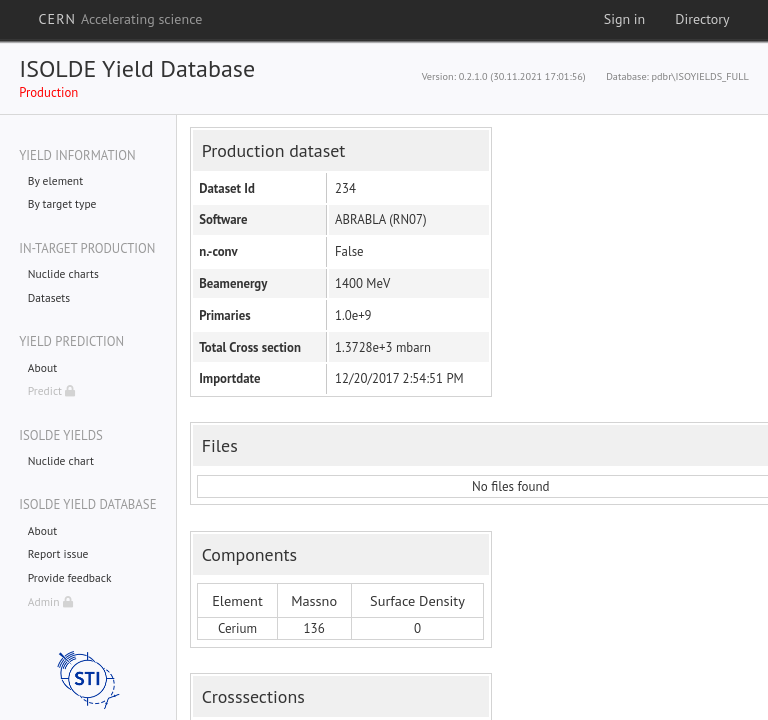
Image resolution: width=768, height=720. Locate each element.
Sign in (625, 19)
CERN (120, 19)
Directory (702, 19)
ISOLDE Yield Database (137, 68)
